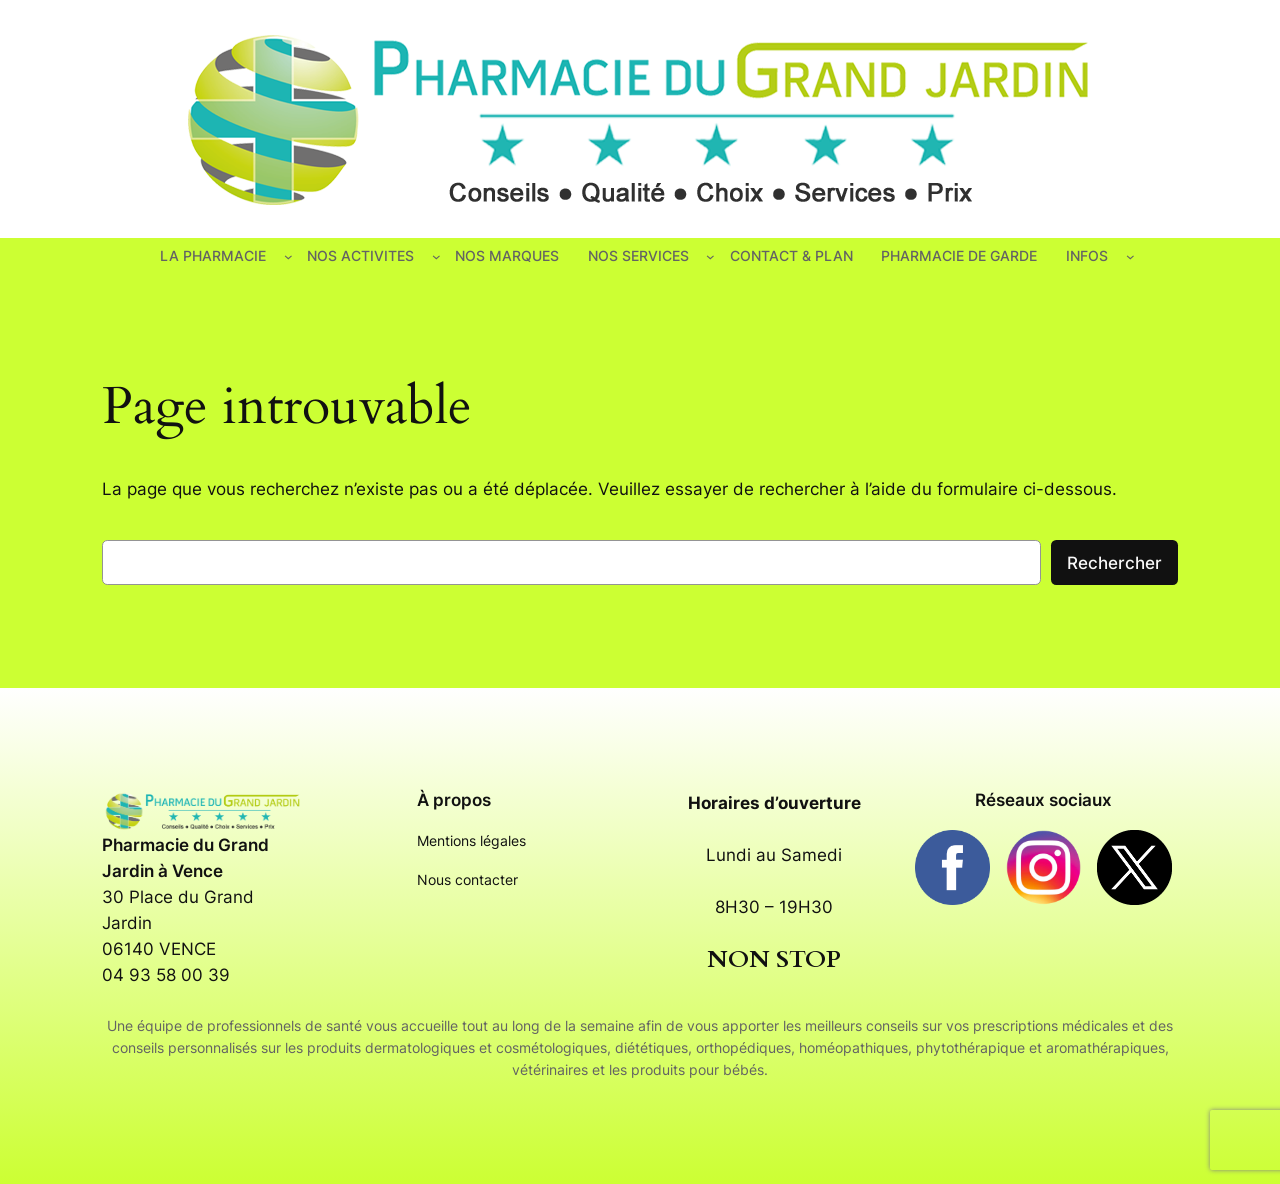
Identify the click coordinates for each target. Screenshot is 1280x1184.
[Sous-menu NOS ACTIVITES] (436, 256)
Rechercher (1114, 563)
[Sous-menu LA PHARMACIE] (288, 256)
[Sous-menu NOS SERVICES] (710, 256)
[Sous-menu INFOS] (1130, 256)
